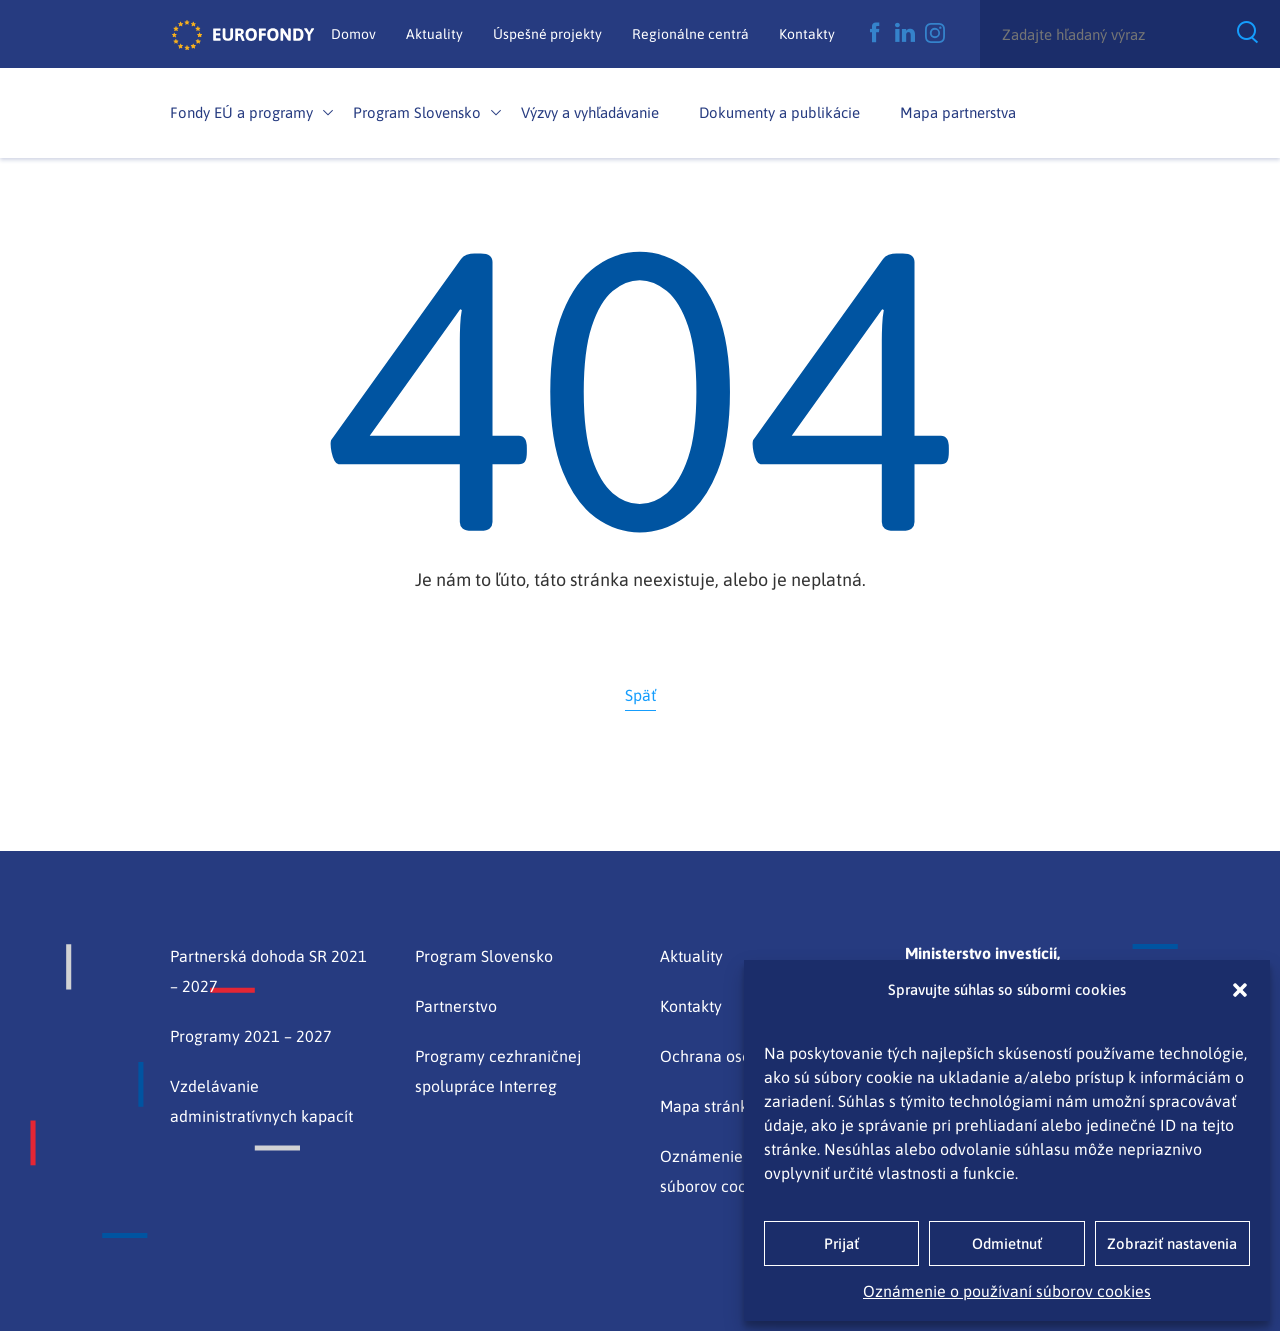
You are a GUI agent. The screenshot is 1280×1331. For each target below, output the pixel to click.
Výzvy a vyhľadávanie (590, 112)
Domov (353, 34)
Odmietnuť (1007, 1243)
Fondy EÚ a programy (241, 112)
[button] (1240, 990)
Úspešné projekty (547, 34)
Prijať (841, 1243)
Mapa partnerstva (958, 112)
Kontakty (807, 34)
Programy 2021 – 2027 (251, 1036)
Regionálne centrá (690, 34)
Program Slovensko (417, 112)
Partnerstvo (456, 1006)
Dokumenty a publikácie (779, 112)
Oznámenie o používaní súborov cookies (1007, 1291)
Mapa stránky (708, 1106)
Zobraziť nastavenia (1172, 1243)
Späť (640, 695)
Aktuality (434, 34)
